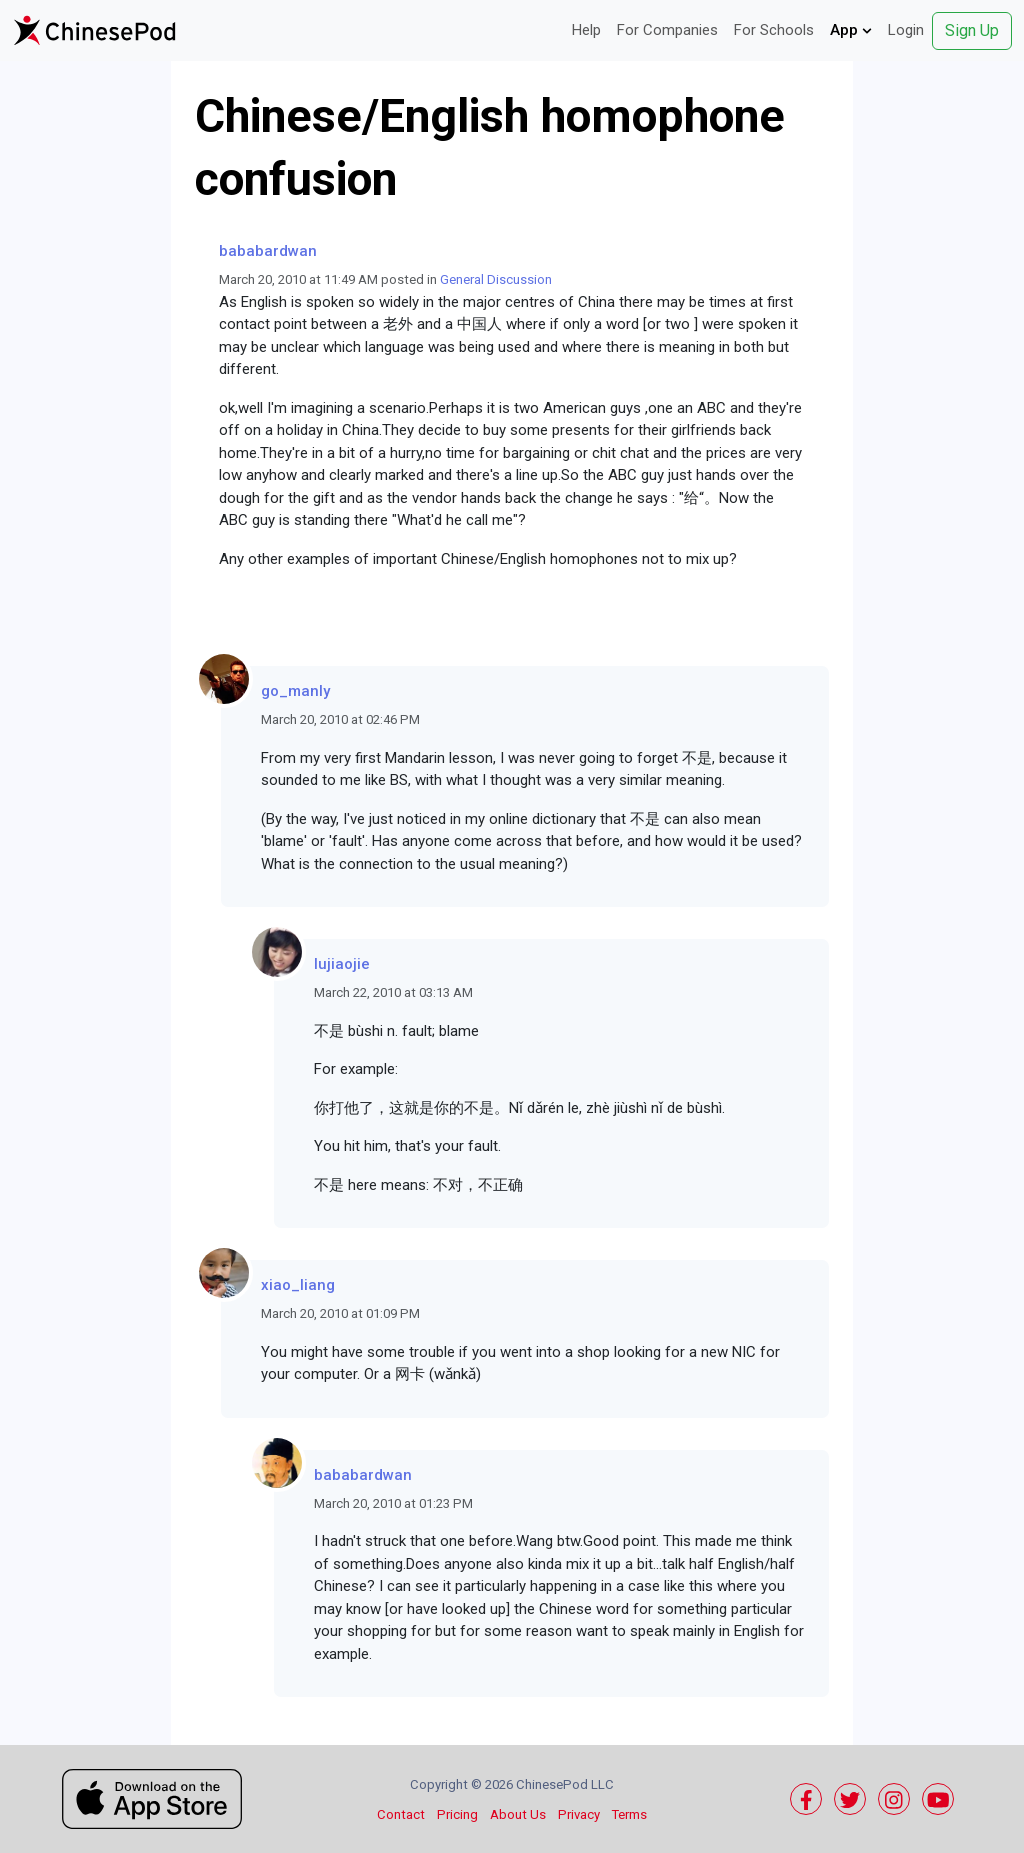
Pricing (457, 1814)
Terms (629, 1814)
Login (906, 30)
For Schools (774, 30)
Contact (401, 1814)
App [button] (851, 30)
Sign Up (972, 30)
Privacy (579, 1814)
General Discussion (496, 279)
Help (586, 30)
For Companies (667, 30)
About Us (518, 1814)
